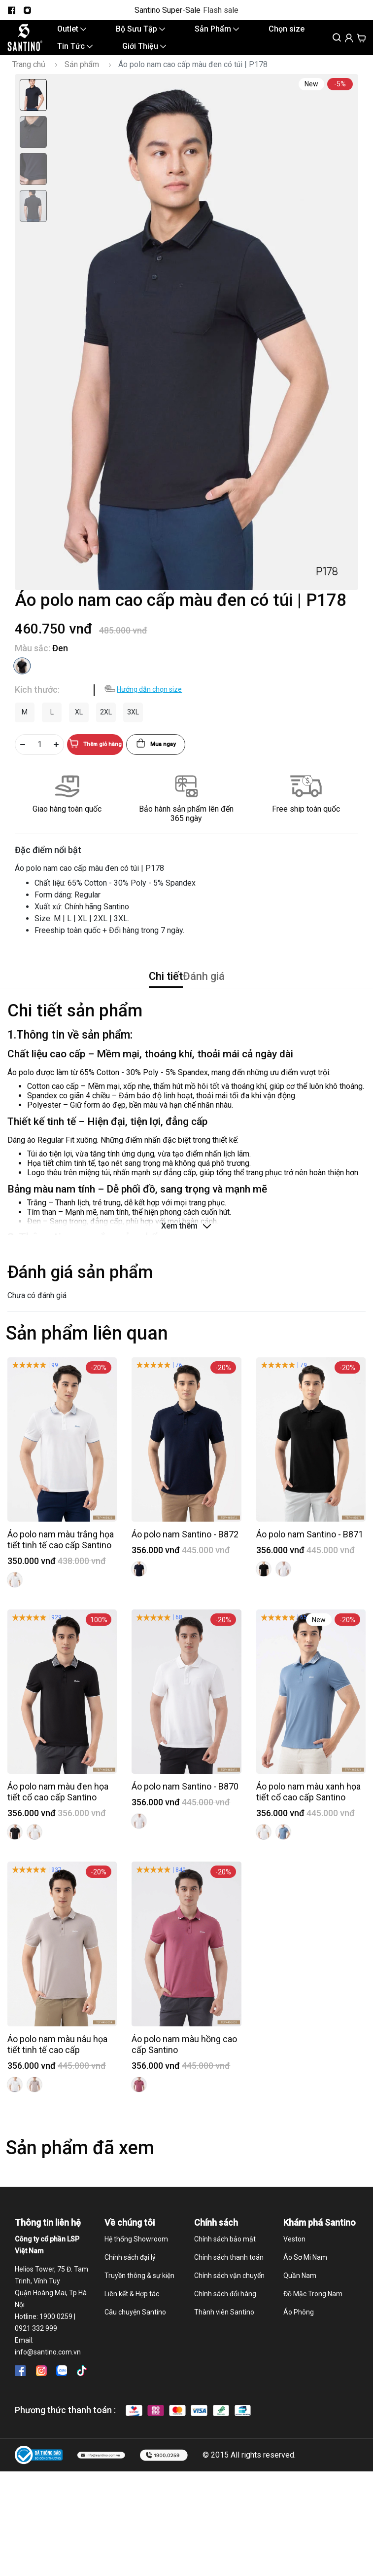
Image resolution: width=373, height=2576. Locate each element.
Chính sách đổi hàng (225, 2314)
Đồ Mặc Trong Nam (312, 2314)
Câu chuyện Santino (135, 2332)
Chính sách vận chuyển (229, 2296)
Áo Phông (298, 2332)
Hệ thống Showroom (136, 2259)
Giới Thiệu (144, 53)
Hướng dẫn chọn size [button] (149, 700)
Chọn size (287, 31)
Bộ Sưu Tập (140, 31)
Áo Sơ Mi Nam (305, 2277)
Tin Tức (75, 53)
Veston (294, 2259)
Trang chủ (28, 74)
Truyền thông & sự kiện (139, 2296)
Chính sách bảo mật (225, 2259)
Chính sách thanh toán (229, 2277)
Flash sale (220, 10)
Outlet (71, 31)
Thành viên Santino (224, 2332)
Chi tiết (143, 991)
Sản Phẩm (217, 31)
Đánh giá (224, 991)
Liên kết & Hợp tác (131, 2314)
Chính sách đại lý (130, 2277)
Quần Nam (299, 2296)
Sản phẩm (82, 74)
